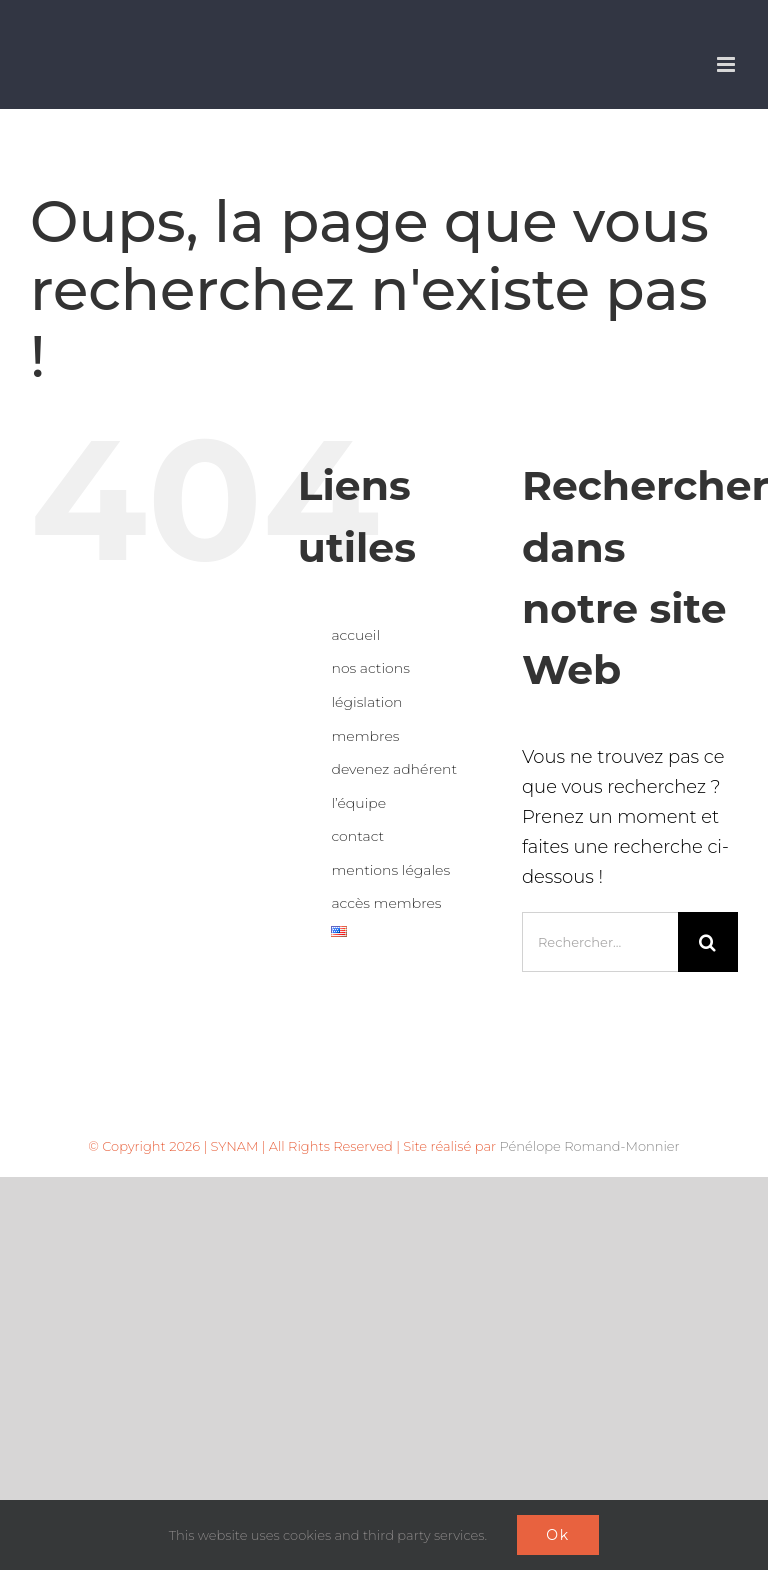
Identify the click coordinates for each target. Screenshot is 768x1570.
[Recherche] (708, 942)
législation (366, 702)
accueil (355, 635)
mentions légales (390, 870)
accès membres (386, 903)
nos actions (370, 668)
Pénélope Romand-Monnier (589, 1146)
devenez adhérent (394, 769)
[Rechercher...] (600, 942)
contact (357, 836)
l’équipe (358, 803)
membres (365, 736)
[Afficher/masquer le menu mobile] (727, 64)
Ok (558, 1535)
